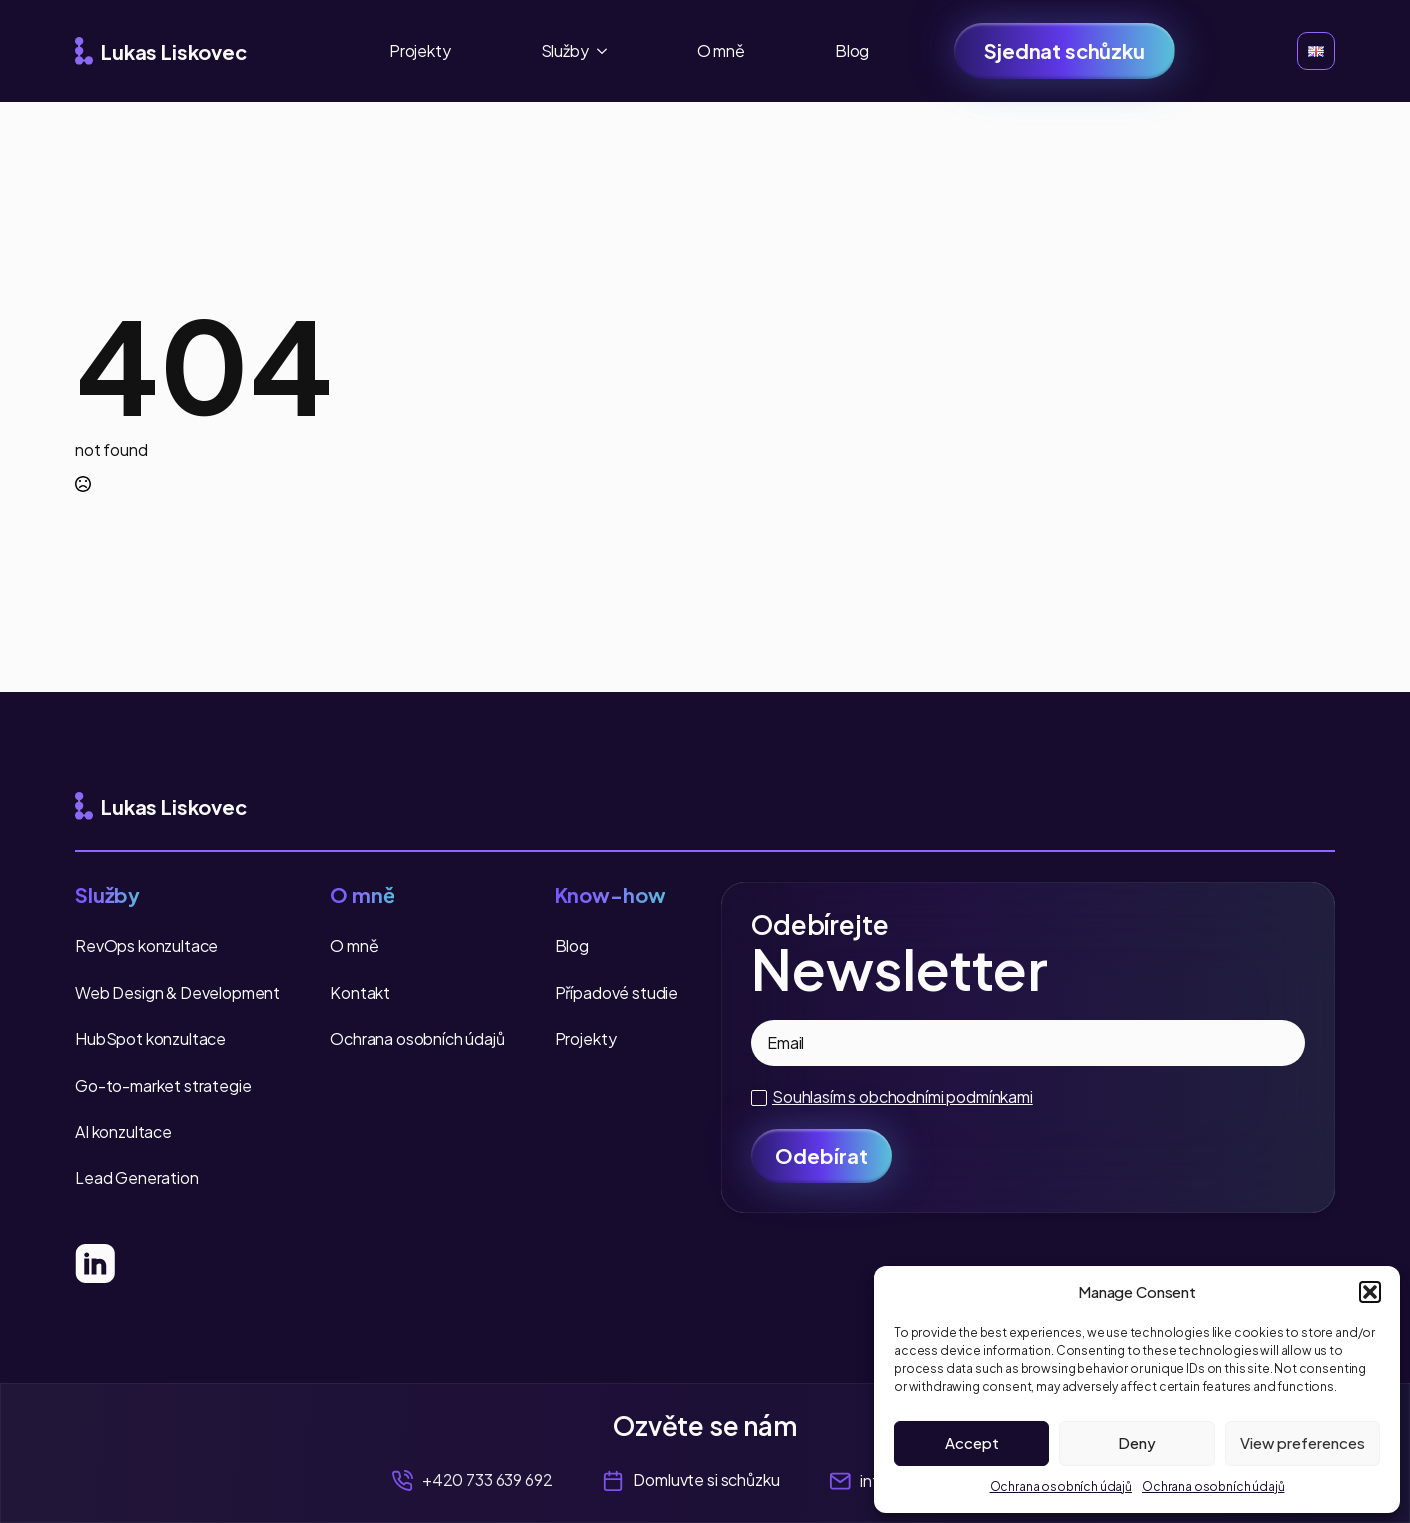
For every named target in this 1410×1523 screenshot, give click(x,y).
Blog (852, 50)
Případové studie (616, 992)
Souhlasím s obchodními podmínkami (902, 1096)
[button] (1370, 1292)
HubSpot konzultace (150, 1038)
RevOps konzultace (146, 945)
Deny (1137, 1442)
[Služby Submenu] (608, 51)
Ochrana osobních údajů (1061, 1486)
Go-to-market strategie (163, 1085)
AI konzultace (123, 1131)
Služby (565, 50)
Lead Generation (137, 1177)
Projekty (420, 50)
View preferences (1302, 1442)
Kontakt (360, 992)
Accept (972, 1442)
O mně (721, 50)
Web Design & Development (177, 992)
